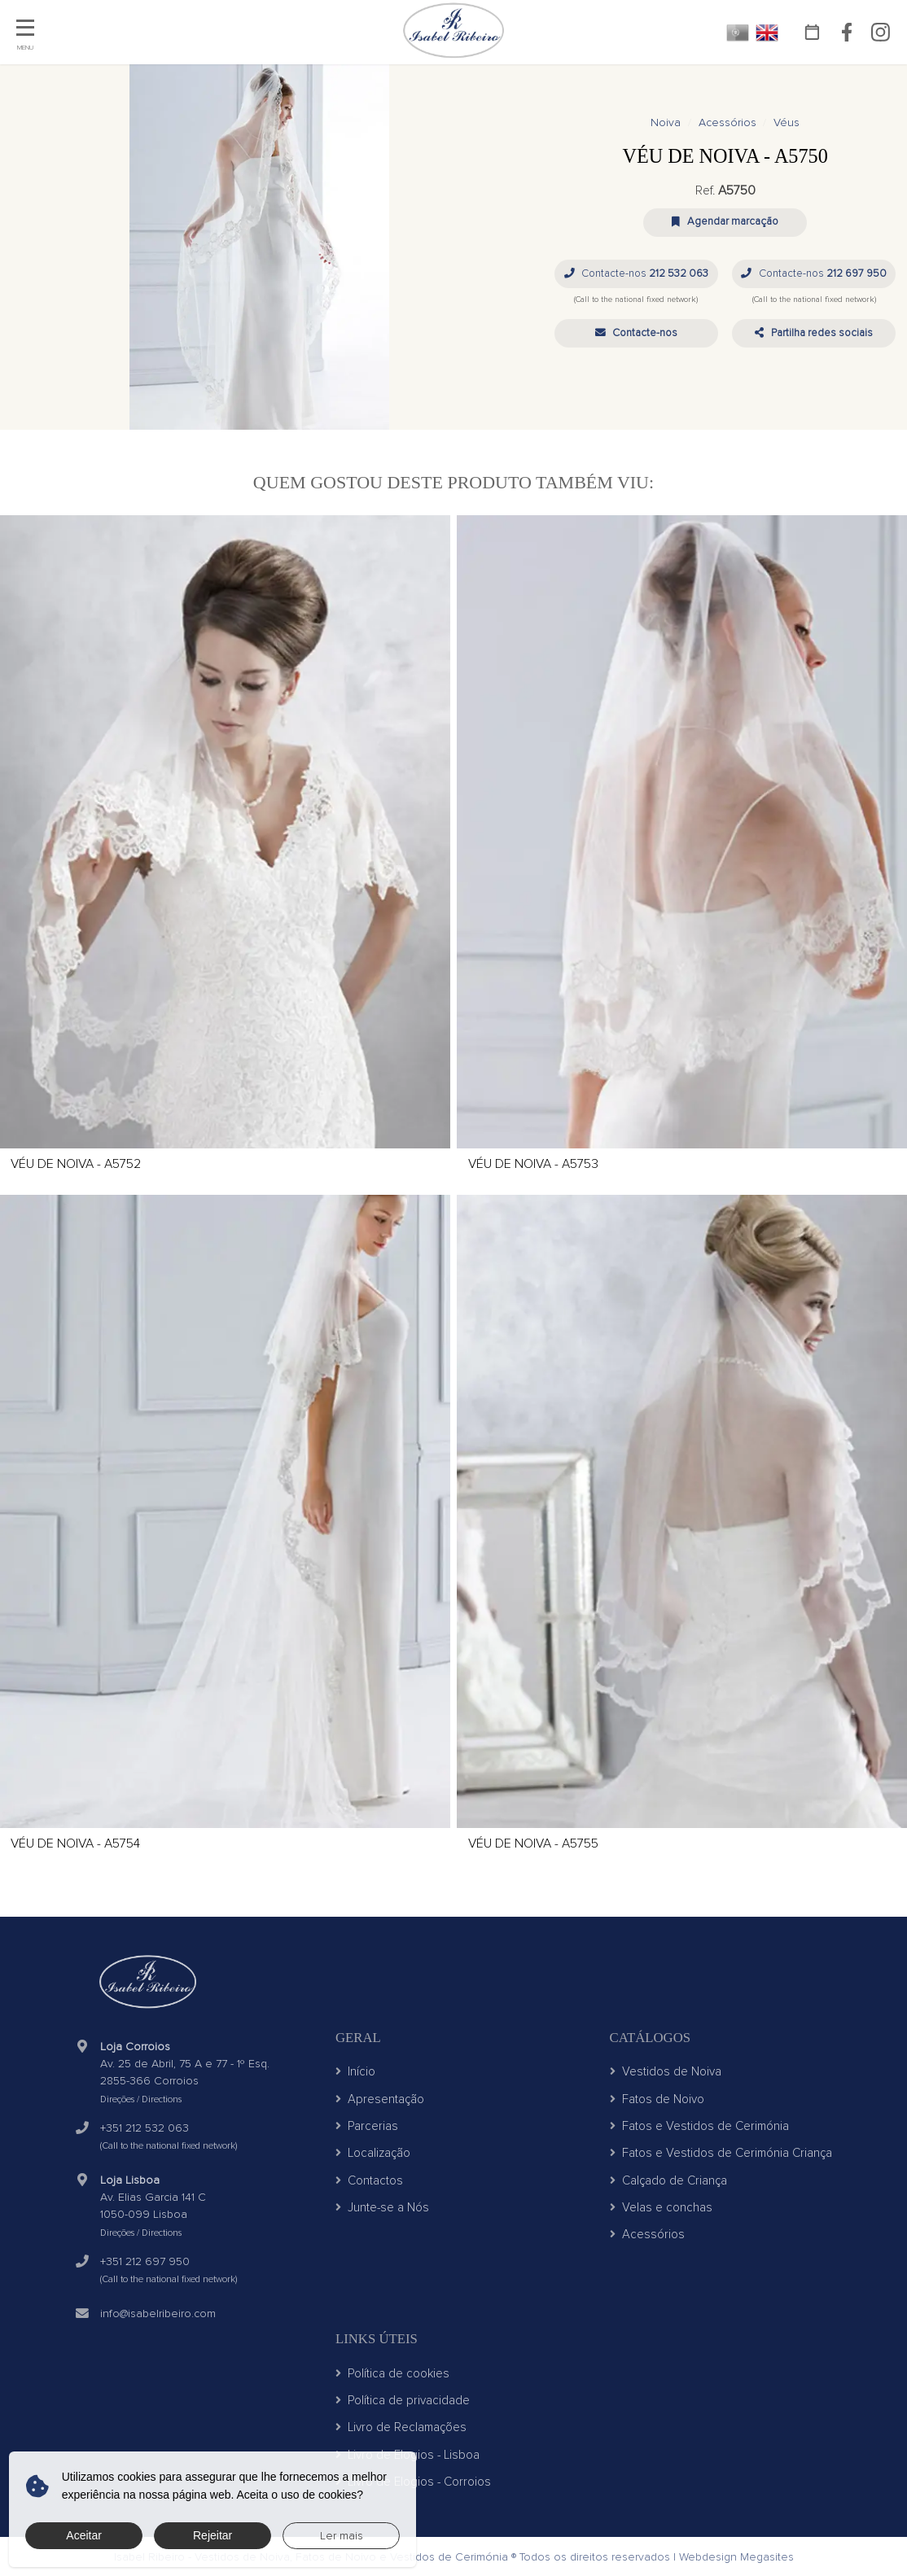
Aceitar (84, 2535)
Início (355, 2071)
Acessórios (727, 122)
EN (767, 32)
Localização (372, 2152)
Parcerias (366, 2126)
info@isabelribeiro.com (158, 2313)
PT (737, 32)
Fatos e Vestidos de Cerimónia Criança (721, 2152)
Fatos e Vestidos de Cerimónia (699, 2126)
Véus (786, 122)
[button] (636, 333)
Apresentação (379, 2099)
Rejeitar (212, 2535)
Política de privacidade (402, 2400)
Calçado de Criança (668, 2180)
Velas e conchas (661, 2207)
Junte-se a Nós (382, 2207)
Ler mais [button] (341, 2536)
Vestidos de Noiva (665, 2071)
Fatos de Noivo (657, 2099)
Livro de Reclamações (401, 2427)
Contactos (369, 2180)
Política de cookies (392, 2373)
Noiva (666, 122)
